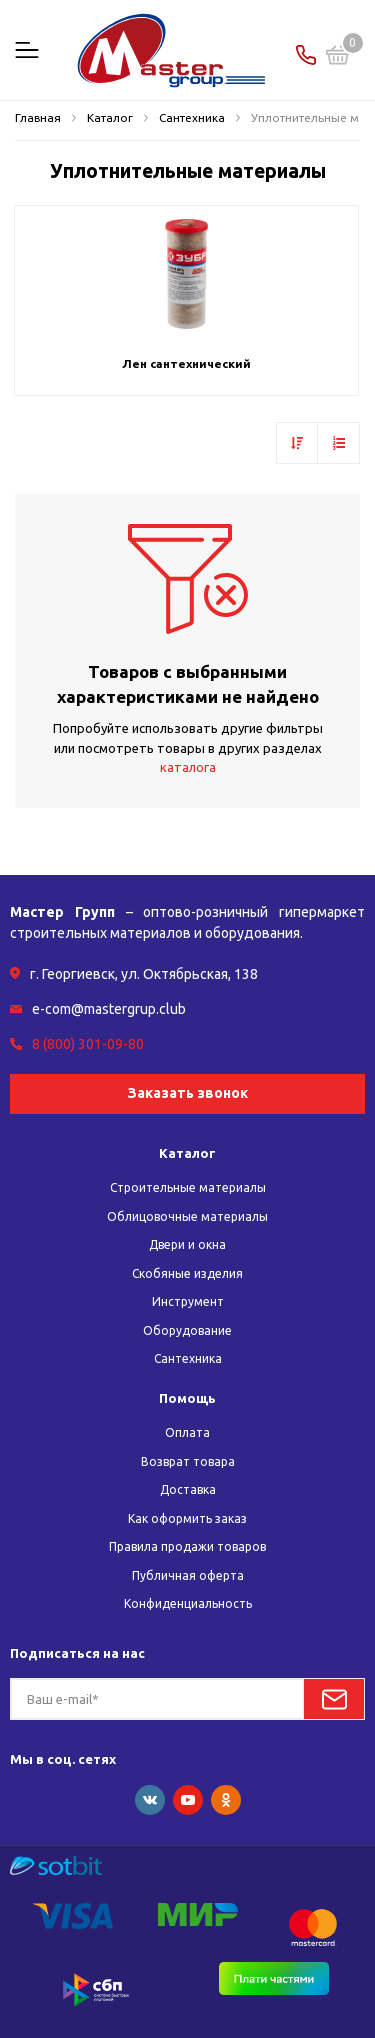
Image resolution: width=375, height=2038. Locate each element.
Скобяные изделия (187, 1273)
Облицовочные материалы (187, 1216)
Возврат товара (188, 1461)
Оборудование (187, 1330)
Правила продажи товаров (187, 1546)
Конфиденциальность (188, 1603)
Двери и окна (187, 1244)
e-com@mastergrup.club (109, 1009)
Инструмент (188, 1301)
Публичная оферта (188, 1575)
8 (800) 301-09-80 (88, 1044)
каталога (188, 767)
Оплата (187, 1432)
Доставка (188, 1489)
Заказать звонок (188, 1093)
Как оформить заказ (187, 1518)
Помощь (187, 1398)
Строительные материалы (188, 1187)
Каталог (187, 1153)
